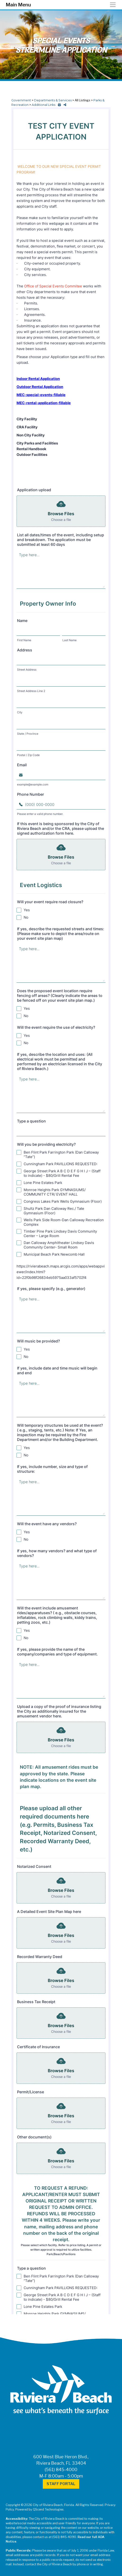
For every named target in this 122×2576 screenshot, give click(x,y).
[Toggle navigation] (114, 4)
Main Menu (18, 5)
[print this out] (58, 105)
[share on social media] (64, 105)
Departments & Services (53, 100)
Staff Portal (61, 2484)
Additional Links (43, 105)
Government (21, 100)
